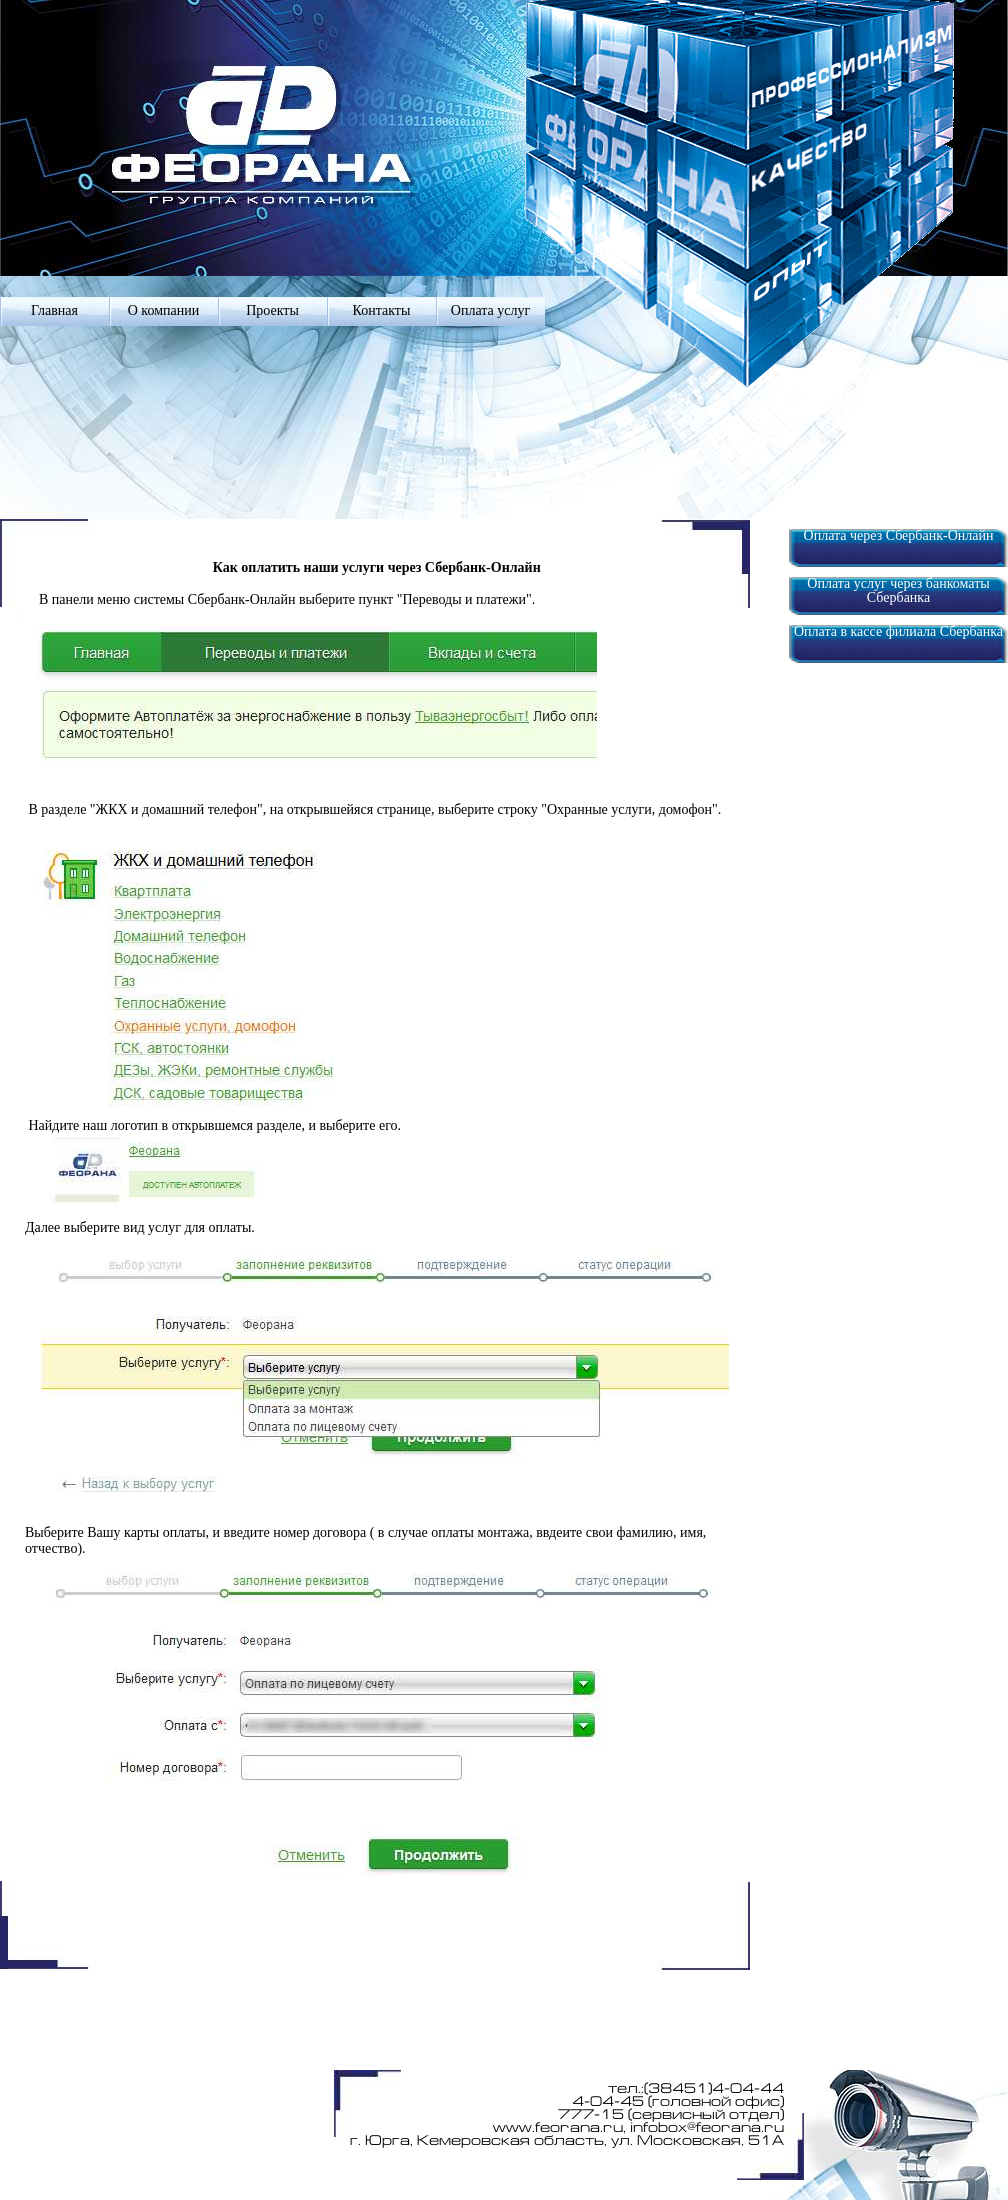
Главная (54, 310)
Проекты (272, 310)
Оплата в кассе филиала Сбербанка (898, 632)
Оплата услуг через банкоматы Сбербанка (898, 591)
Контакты (382, 310)
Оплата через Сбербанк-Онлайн (899, 536)
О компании (163, 310)
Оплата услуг (490, 310)
